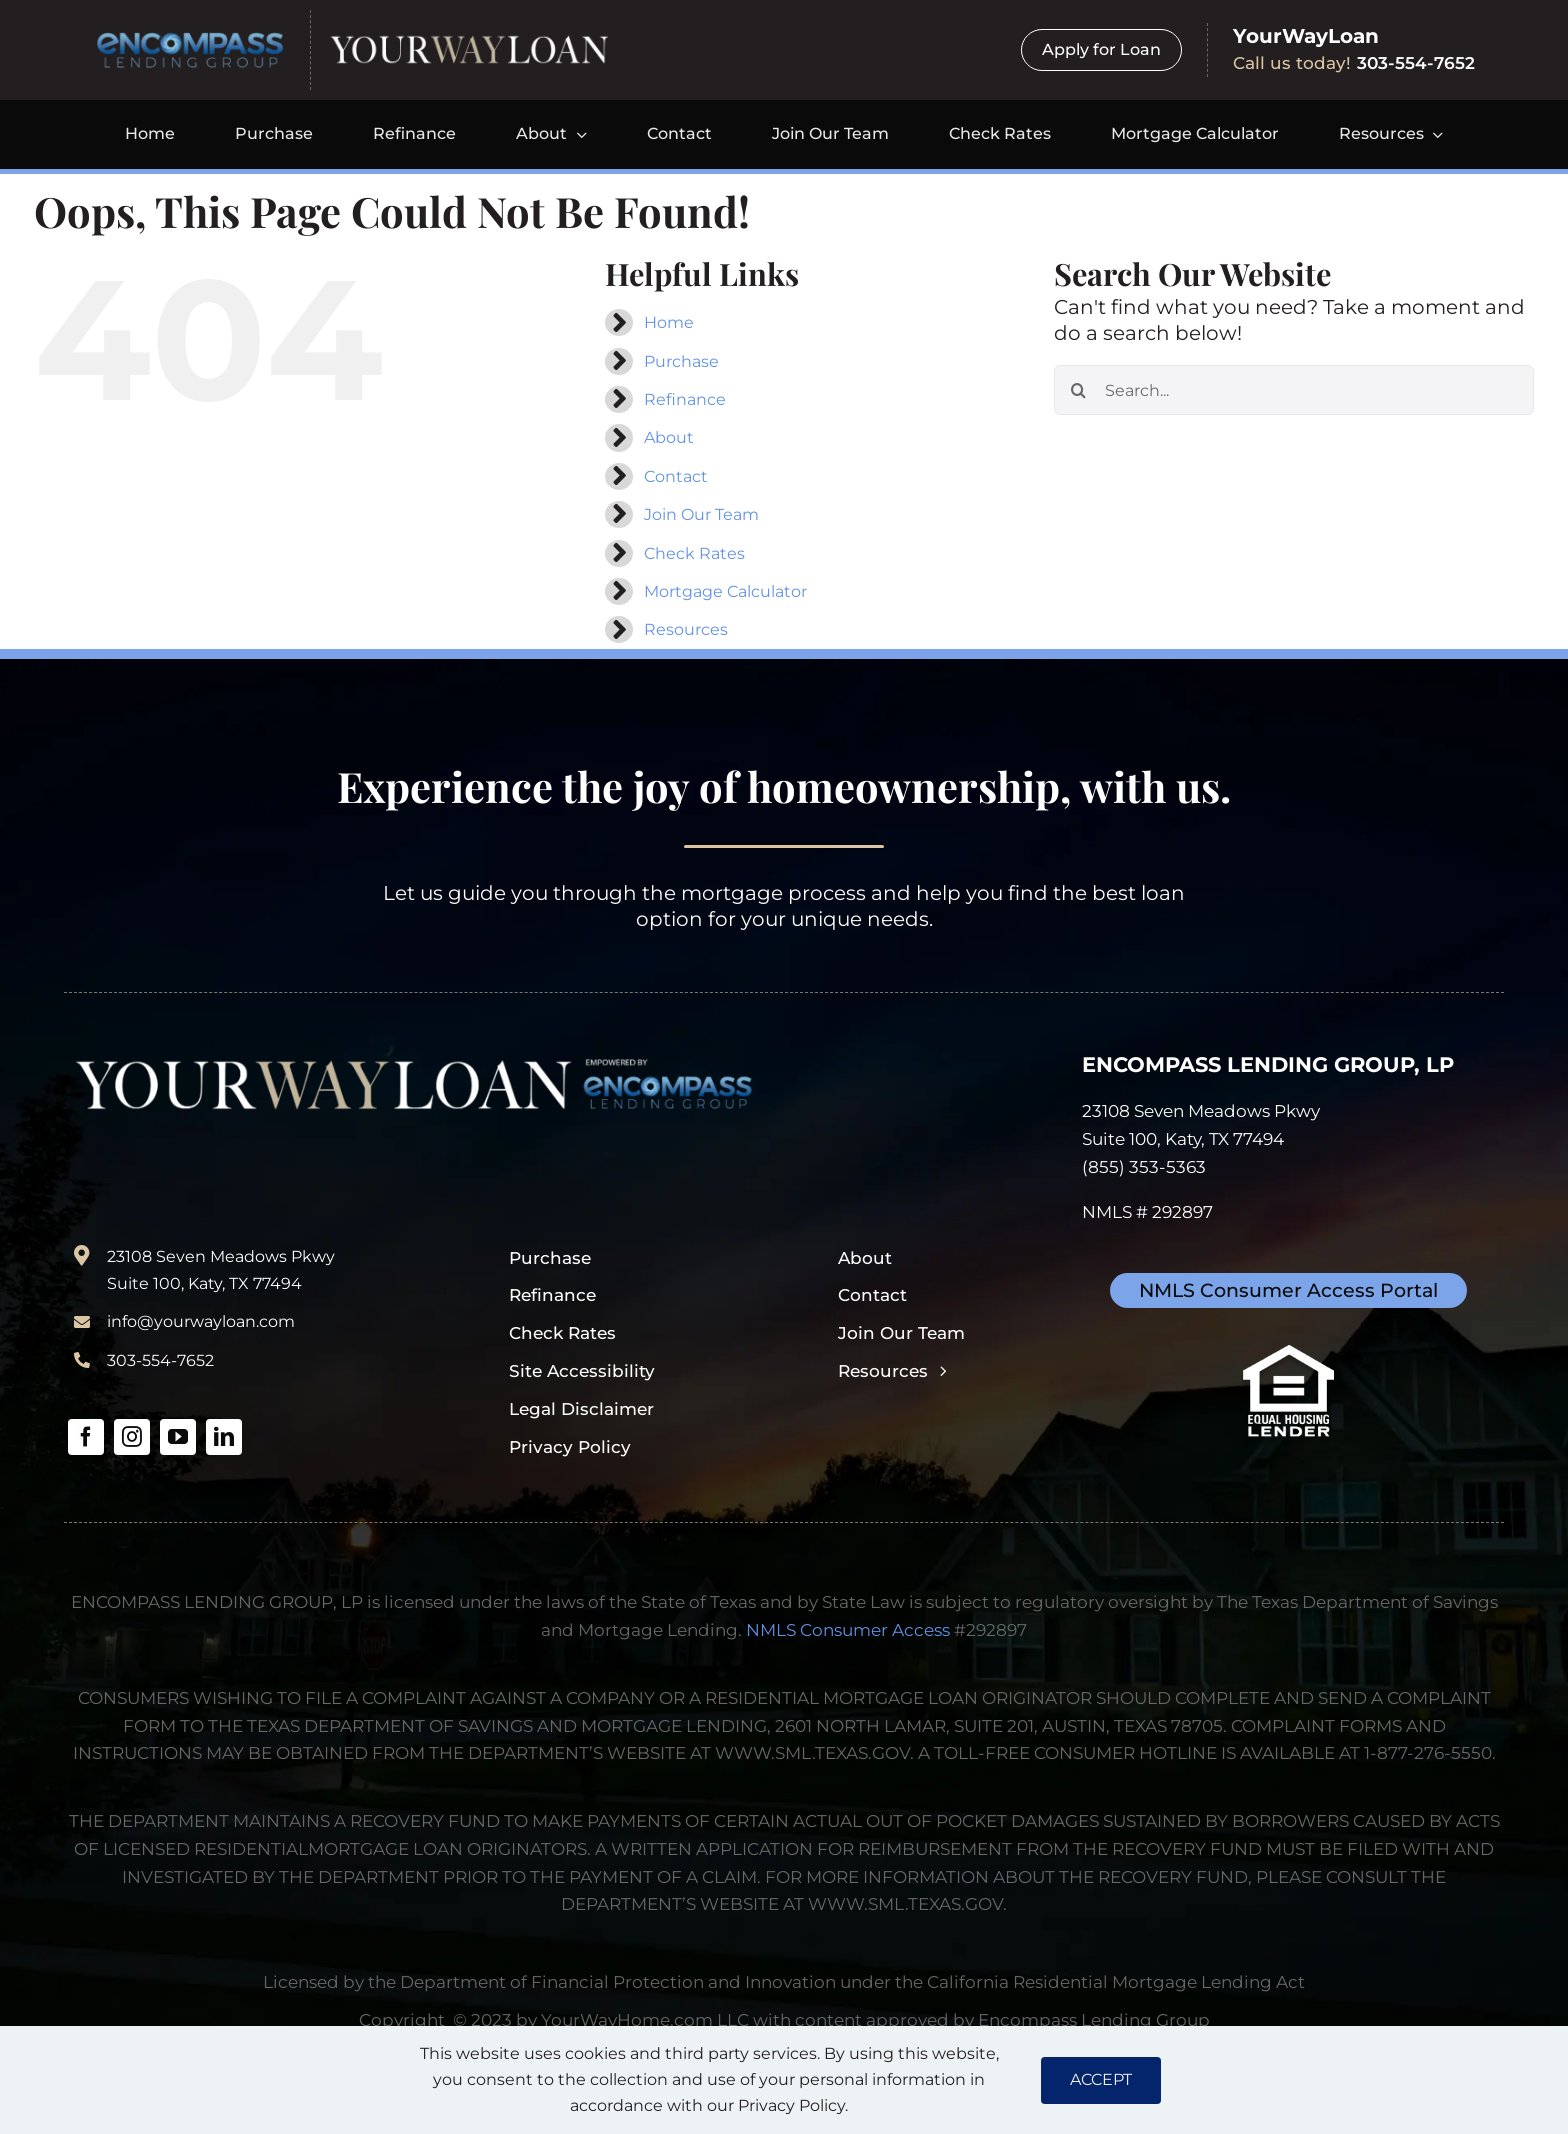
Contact (676, 476)
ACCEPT (1101, 2079)
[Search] (1079, 390)
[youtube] (178, 1437)
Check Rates (694, 553)
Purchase (681, 361)
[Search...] (1294, 390)
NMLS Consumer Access (848, 1629)
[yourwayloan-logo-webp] (469, 41)
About (669, 437)
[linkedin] (224, 1437)
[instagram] (132, 1437)
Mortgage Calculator (725, 591)
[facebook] (86, 1437)
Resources (686, 629)
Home (669, 322)
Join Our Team (701, 514)
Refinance (685, 399)
